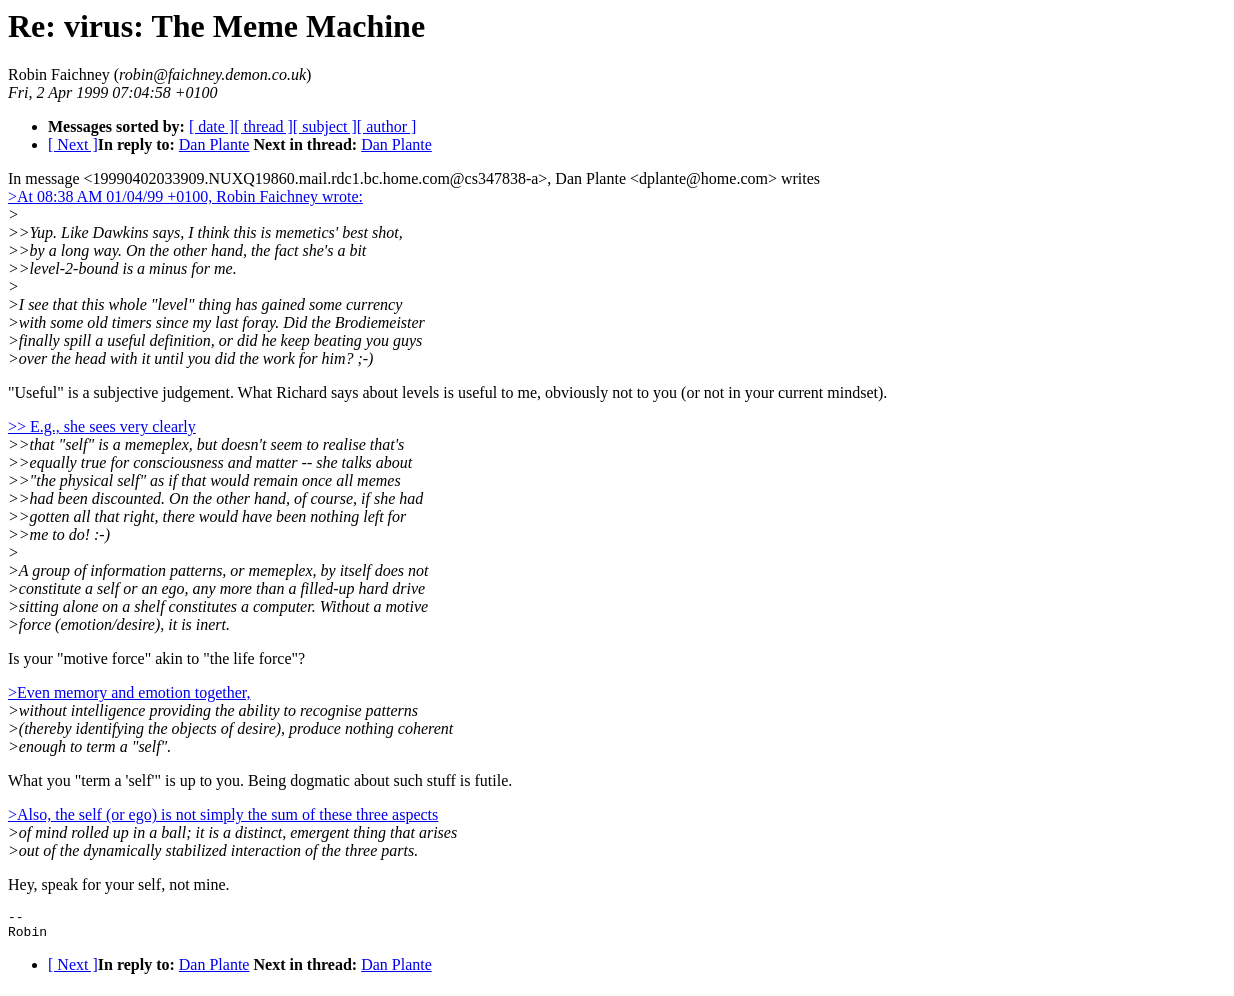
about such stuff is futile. (433, 780)
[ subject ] (325, 126)
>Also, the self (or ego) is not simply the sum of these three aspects (223, 814)
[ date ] (211, 126)
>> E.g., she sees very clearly (102, 426)
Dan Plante (214, 144)
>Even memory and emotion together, (129, 692)
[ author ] (387, 126)
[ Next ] (73, 144)
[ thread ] (263, 126)
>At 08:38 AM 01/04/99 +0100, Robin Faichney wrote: (185, 196)
